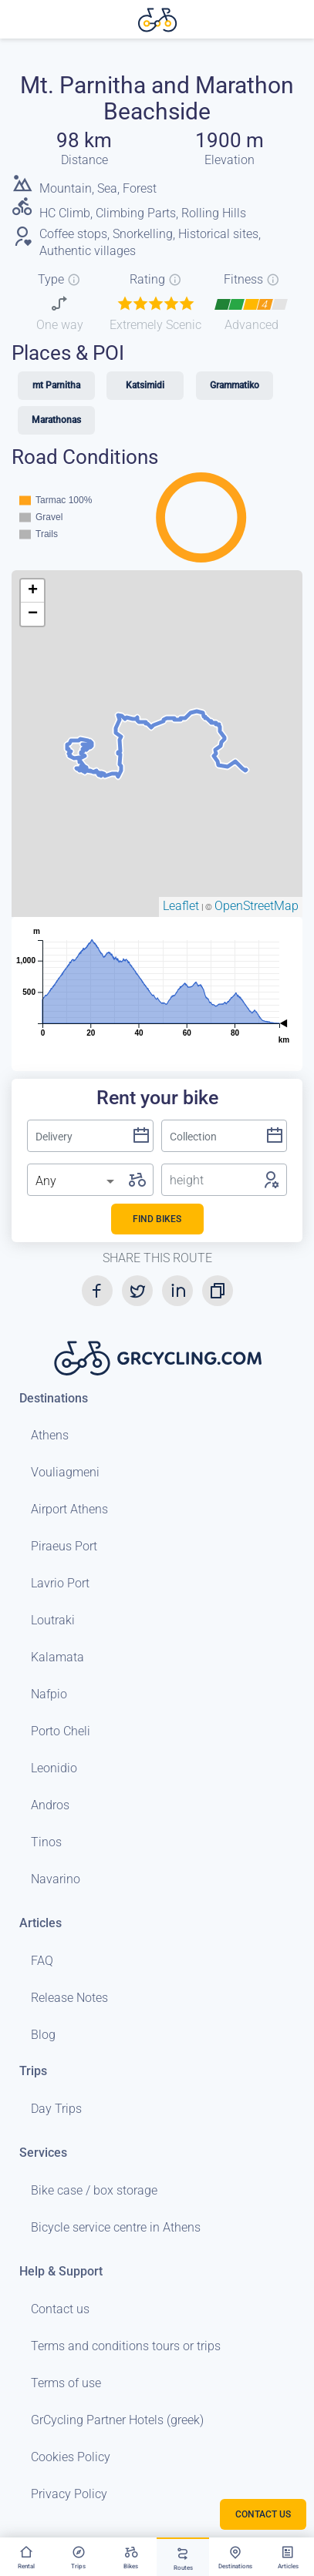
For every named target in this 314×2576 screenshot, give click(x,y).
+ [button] (33, 591)
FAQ (42, 1960)
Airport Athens (69, 1509)
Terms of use (66, 2383)
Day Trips (56, 2108)
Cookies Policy (70, 2457)
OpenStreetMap (256, 905)
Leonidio (54, 1768)
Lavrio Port (60, 1583)
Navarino (55, 1879)
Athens (50, 1435)
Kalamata (57, 1657)
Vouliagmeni (65, 1472)
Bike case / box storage (94, 2190)
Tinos (46, 1842)
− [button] (33, 614)
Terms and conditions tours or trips (126, 2346)
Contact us (60, 2309)
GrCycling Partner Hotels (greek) (117, 2420)
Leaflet (181, 905)
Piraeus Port (64, 1546)
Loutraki (53, 1620)
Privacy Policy (69, 2494)
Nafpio (49, 1694)
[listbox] (76, 1181)
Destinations (53, 1398)
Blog (43, 2034)
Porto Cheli (60, 1731)
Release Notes (69, 1997)
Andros (50, 1805)
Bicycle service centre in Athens (116, 2227)
